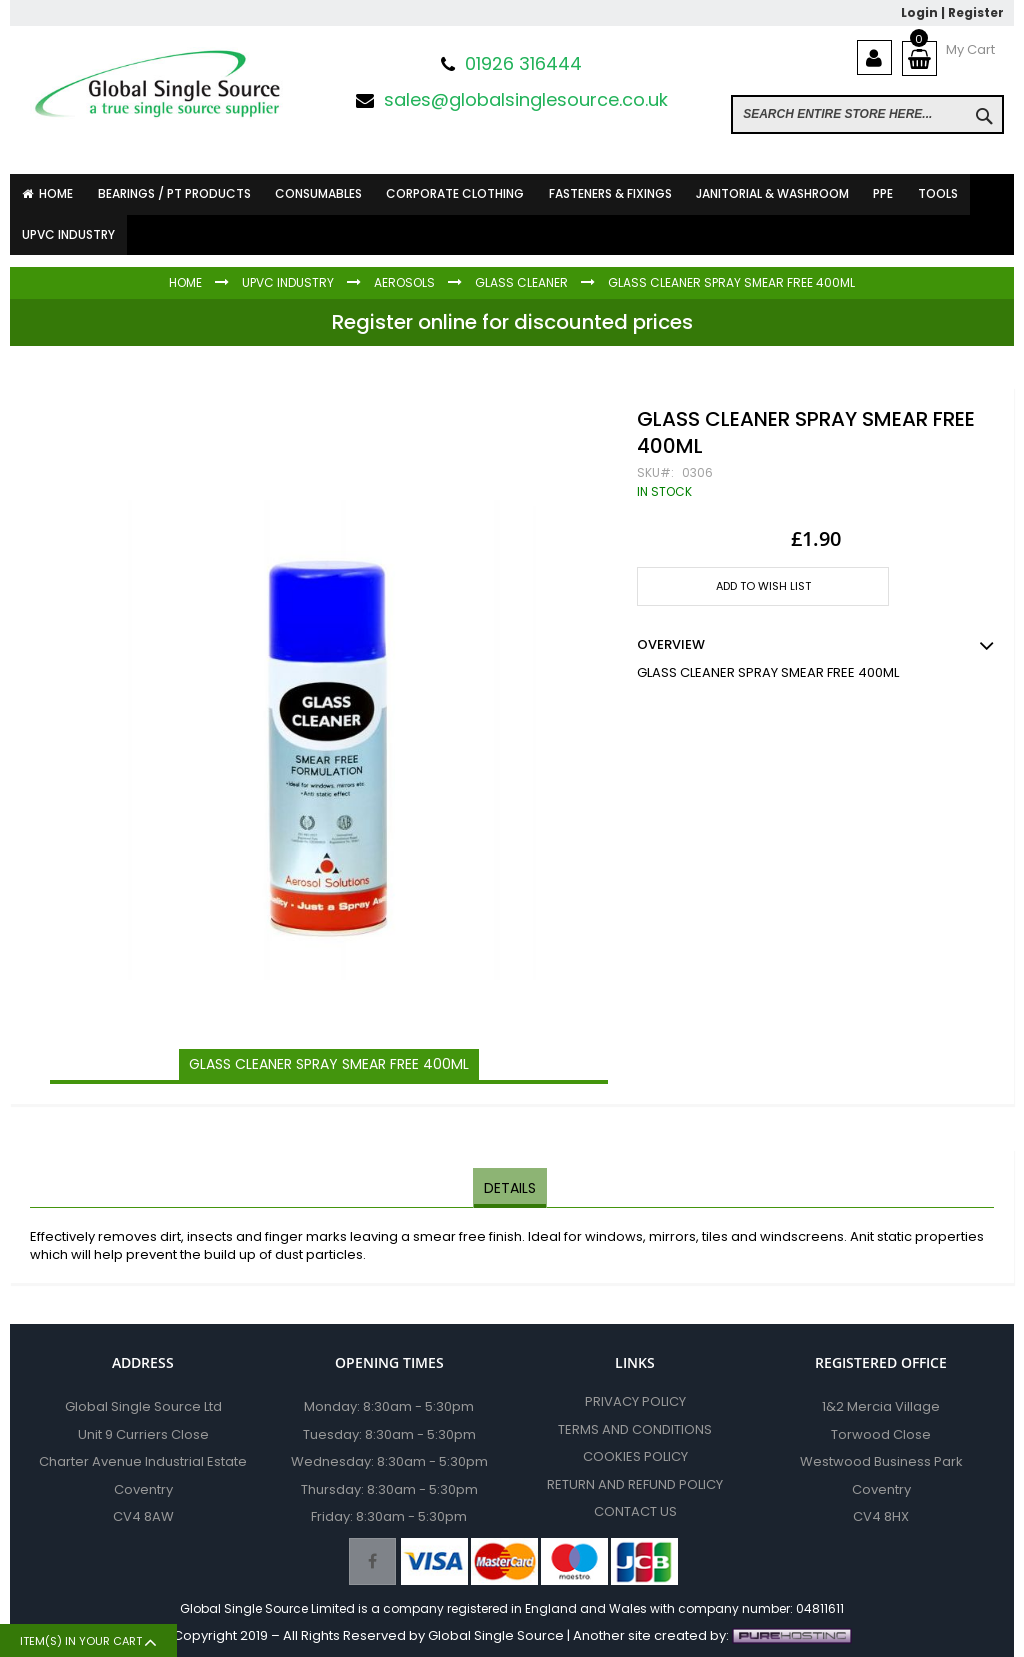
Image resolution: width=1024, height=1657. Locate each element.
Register (976, 12)
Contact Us (635, 1511)
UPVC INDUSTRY (288, 282)
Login (919, 12)
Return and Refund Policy (635, 1484)
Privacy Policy (635, 1401)
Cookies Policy (635, 1456)
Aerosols (404, 282)
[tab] (510, 1188)
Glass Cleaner (521, 282)
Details (510, 1187)
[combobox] (867, 114)
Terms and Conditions (635, 1429)
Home (185, 282)
